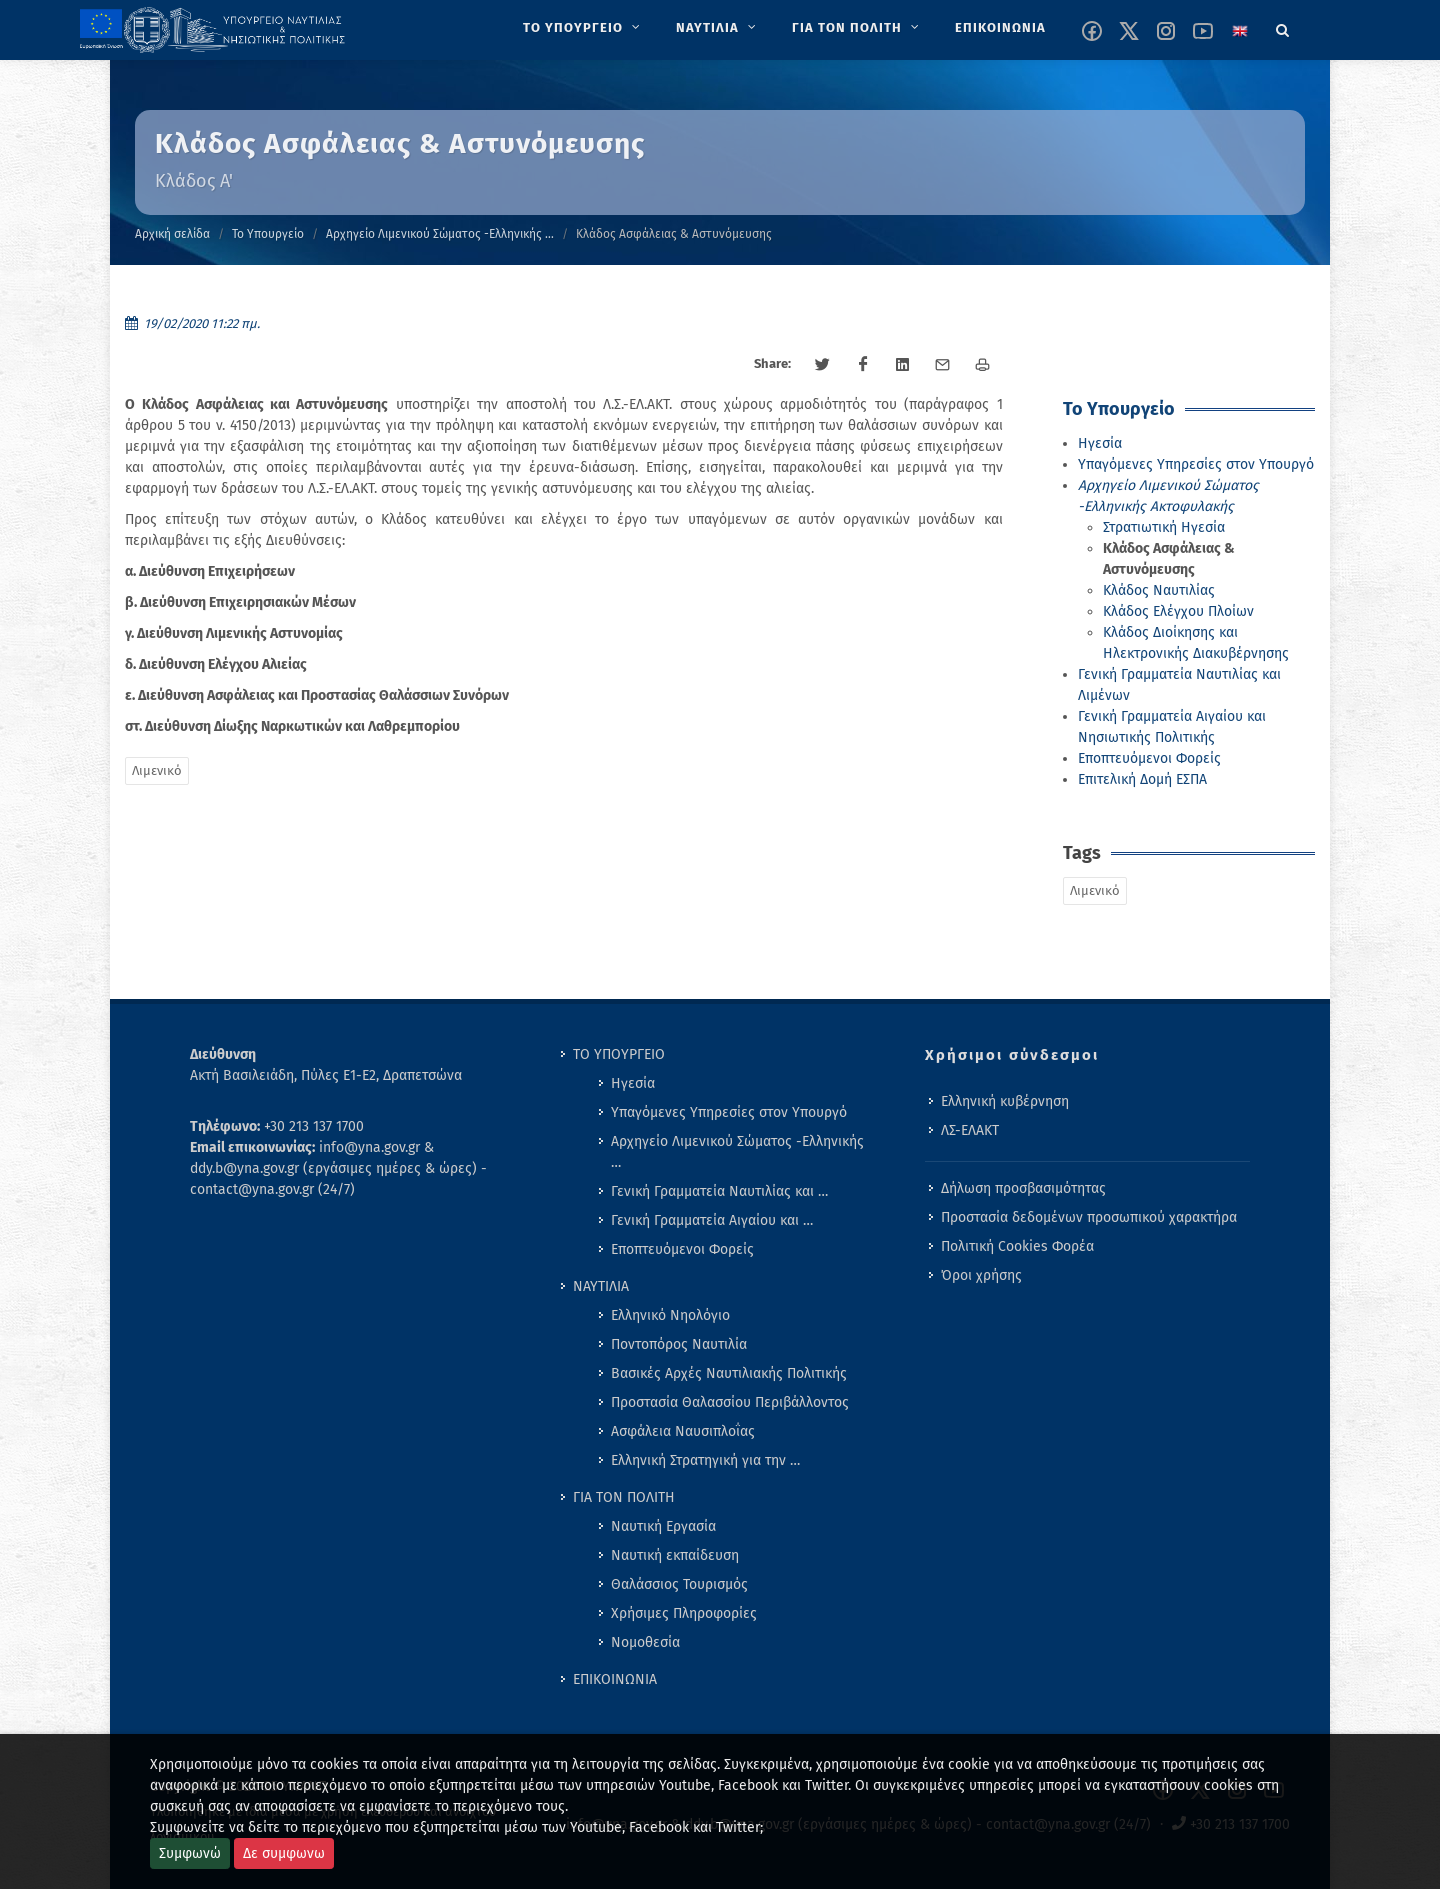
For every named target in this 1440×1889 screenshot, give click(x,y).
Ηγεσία (1100, 443)
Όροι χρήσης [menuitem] (981, 1275)
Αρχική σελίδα (172, 234)
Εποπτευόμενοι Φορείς (1149, 758)
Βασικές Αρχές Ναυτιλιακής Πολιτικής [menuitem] (729, 1373)
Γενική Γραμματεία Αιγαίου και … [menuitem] (712, 1220)
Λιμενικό (157, 770)
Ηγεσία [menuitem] (633, 1083)
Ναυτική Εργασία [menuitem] (663, 1526)
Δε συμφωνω (284, 1853)
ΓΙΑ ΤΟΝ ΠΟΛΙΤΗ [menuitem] (624, 1497)
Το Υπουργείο (268, 234)
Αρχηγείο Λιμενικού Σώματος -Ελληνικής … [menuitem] (737, 1152)
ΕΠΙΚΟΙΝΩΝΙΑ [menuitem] (615, 1679)
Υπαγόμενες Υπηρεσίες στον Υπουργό (1196, 464)
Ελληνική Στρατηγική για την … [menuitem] (705, 1460)
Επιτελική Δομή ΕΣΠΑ (1142, 779)
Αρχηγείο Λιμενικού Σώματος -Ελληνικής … (440, 234)
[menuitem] (583, 28)
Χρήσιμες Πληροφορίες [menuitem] (684, 1613)
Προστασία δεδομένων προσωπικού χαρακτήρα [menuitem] (1089, 1217)
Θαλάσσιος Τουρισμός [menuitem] (679, 1584)
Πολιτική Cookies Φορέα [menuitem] (1017, 1246)
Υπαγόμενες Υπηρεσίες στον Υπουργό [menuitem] (729, 1112)
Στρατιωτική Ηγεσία (1164, 527)
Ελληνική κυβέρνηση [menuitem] (1005, 1101)
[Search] (1283, 27)
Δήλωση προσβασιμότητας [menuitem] (1023, 1188)
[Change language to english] (1240, 31)
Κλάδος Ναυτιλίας (1159, 590)
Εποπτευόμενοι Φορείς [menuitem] (682, 1249)
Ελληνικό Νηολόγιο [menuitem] (670, 1315)
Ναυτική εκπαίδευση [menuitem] (675, 1555)
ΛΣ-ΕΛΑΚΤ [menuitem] (970, 1130)
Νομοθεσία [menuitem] (645, 1642)
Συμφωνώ (190, 1853)
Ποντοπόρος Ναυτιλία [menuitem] (679, 1344)
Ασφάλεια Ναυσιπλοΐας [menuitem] (683, 1431)
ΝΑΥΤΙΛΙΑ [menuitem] (601, 1286)
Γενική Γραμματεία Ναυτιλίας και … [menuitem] (719, 1191)
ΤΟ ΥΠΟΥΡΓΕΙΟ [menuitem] (619, 1054)
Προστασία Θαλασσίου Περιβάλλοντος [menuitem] (730, 1402)
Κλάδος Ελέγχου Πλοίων (1178, 611)
